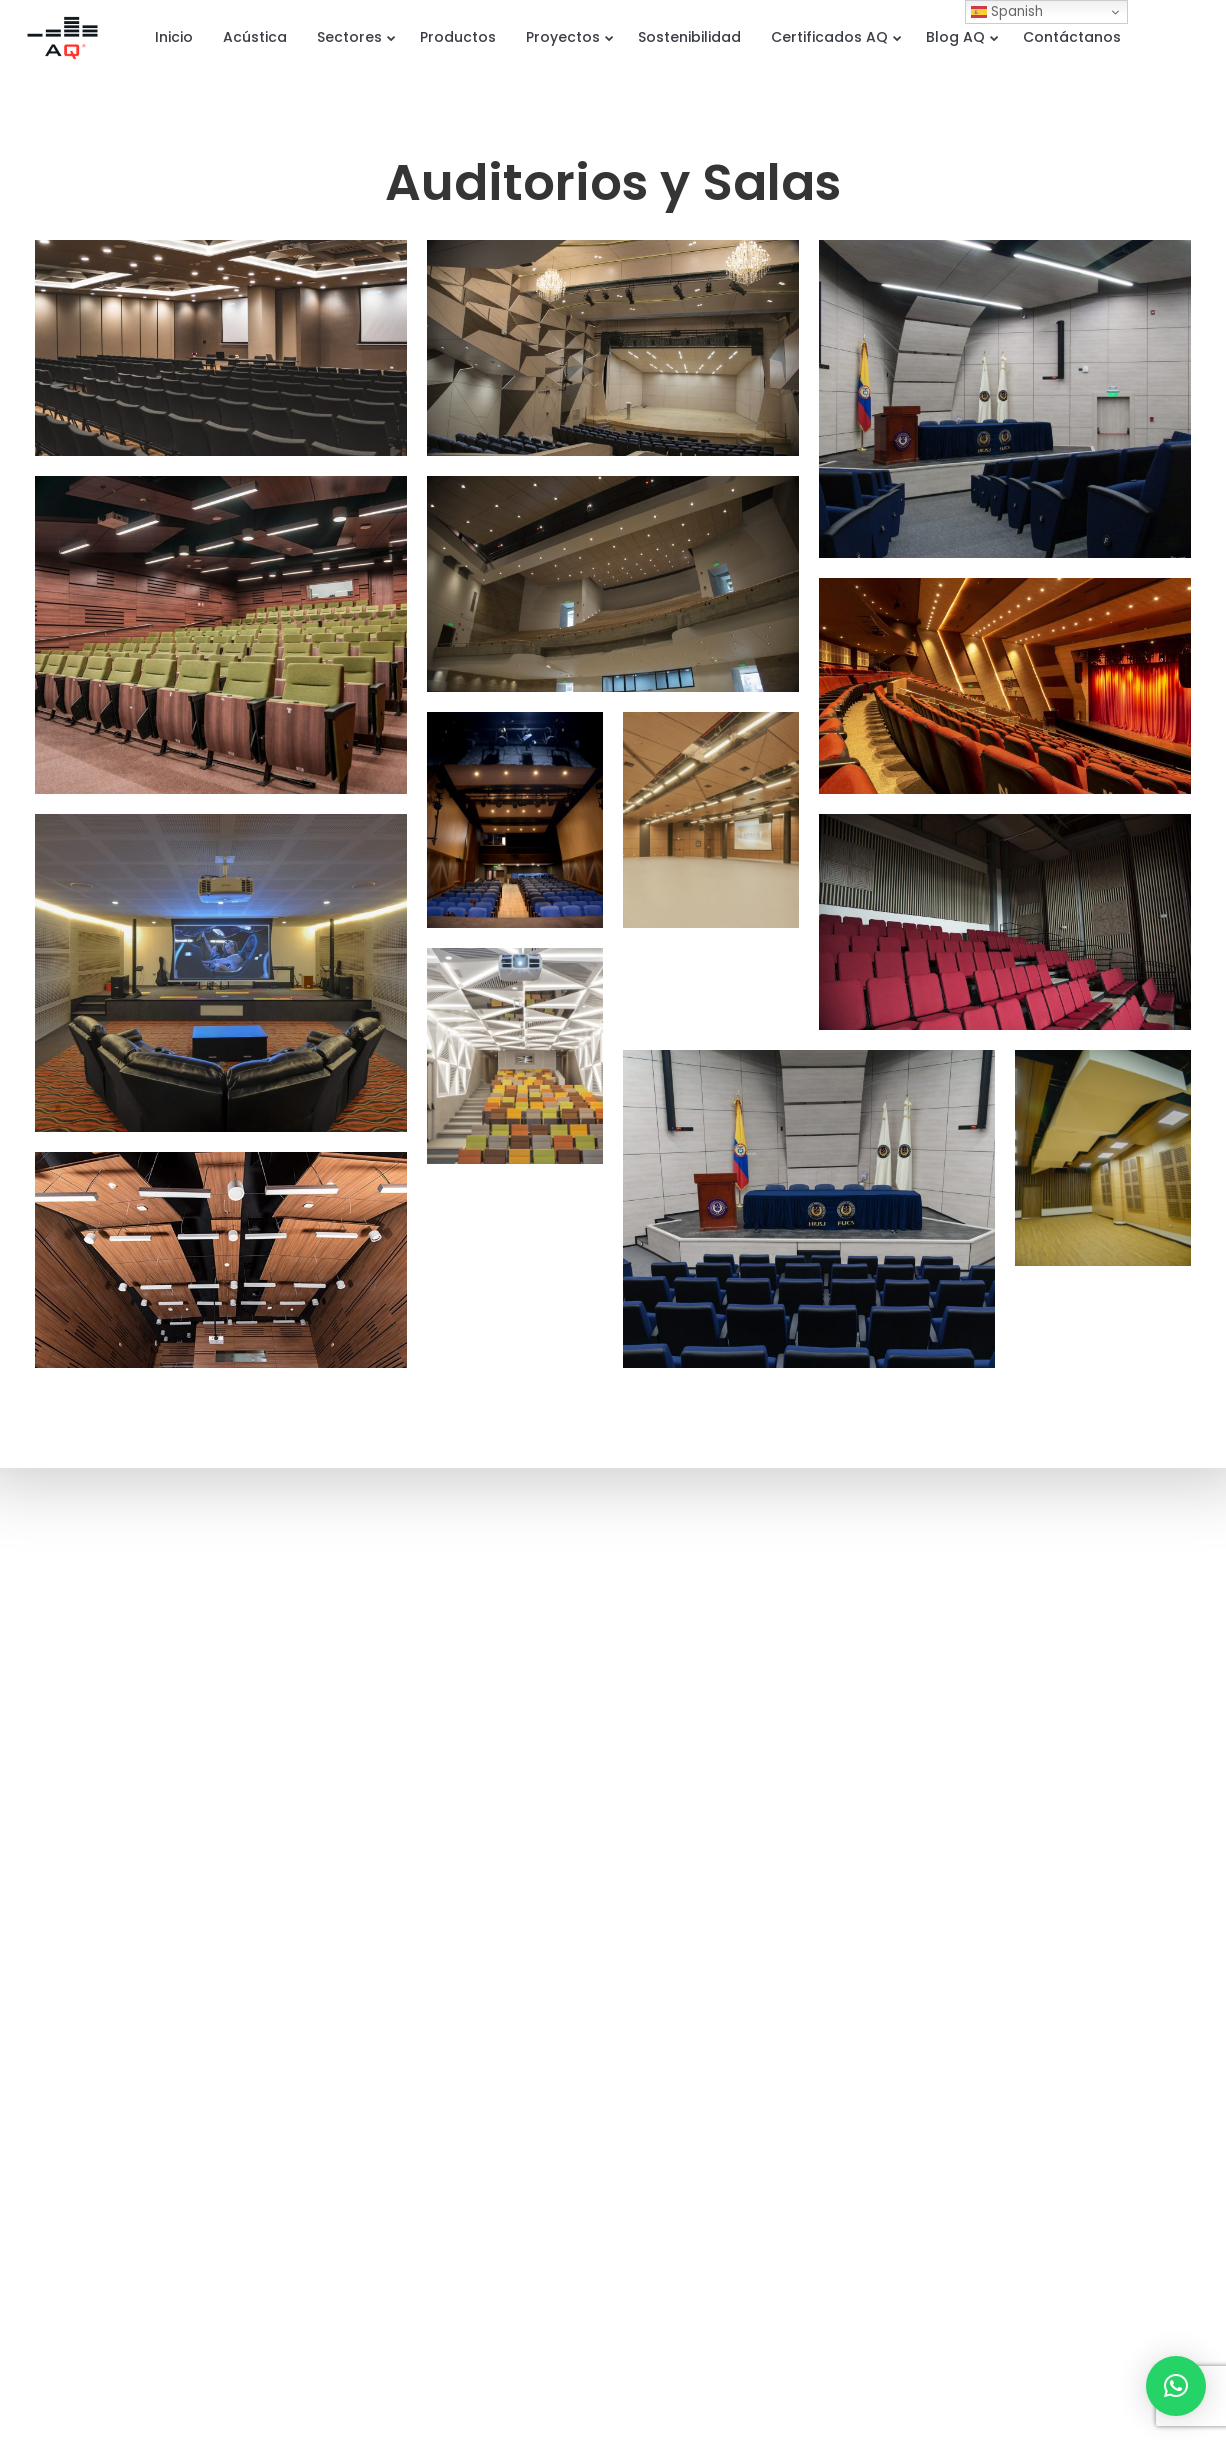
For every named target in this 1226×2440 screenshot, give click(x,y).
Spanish (1007, 11)
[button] (1176, 2386)
